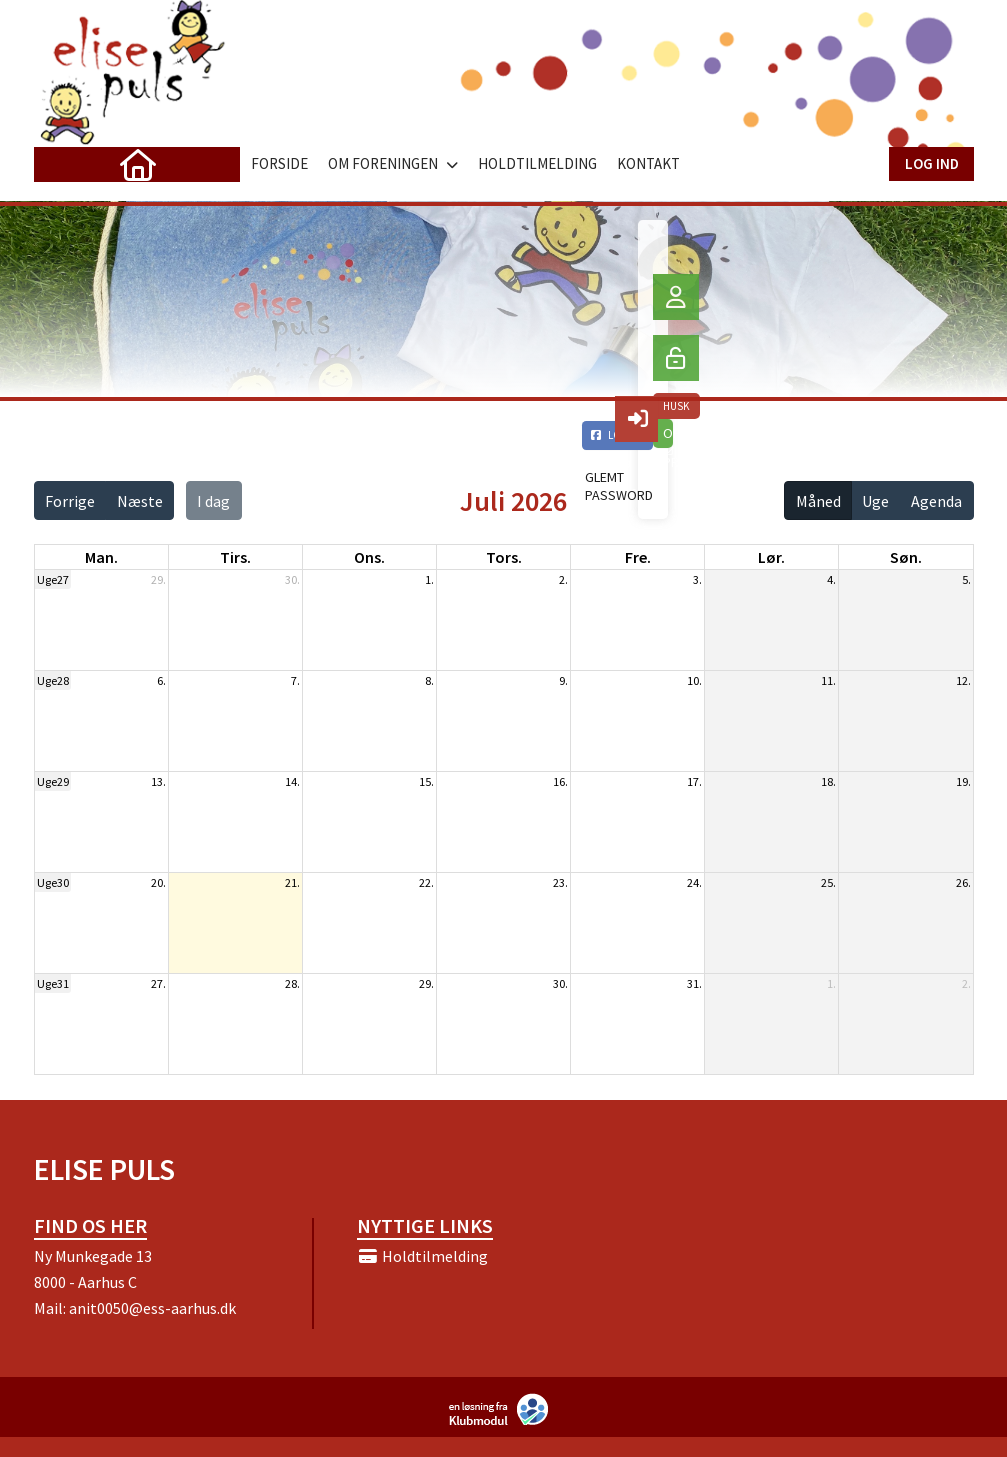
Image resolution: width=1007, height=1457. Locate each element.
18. (828, 781)
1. (429, 579)
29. (158, 579)
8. (429, 680)
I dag (213, 501)
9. (563, 680)
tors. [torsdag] (504, 557)
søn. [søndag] (906, 557)
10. (694, 680)
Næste (140, 501)
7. (295, 680)
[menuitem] (64, 164)
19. (963, 781)
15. (426, 781)
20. (158, 882)
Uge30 (53, 882)
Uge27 (53, 579)
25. (828, 882)
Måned (818, 501)
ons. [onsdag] (369, 557)
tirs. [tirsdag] (235, 557)
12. (963, 680)
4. (831, 579)
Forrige (70, 501)
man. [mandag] (101, 557)
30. (292, 579)
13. (158, 781)
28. (292, 983)
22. (426, 882)
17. (694, 781)
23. (560, 882)
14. (292, 781)
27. (158, 983)
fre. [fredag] (638, 557)
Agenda (936, 501)
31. (694, 983)
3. (697, 579)
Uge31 (53, 983)
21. (292, 882)
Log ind (931, 163)
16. (560, 781)
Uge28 (53, 680)
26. (963, 882)
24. (694, 882)
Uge (875, 501)
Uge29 (53, 781)
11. (828, 680)
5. (966, 579)
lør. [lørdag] (771, 557)
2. (563, 579)
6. (161, 680)
